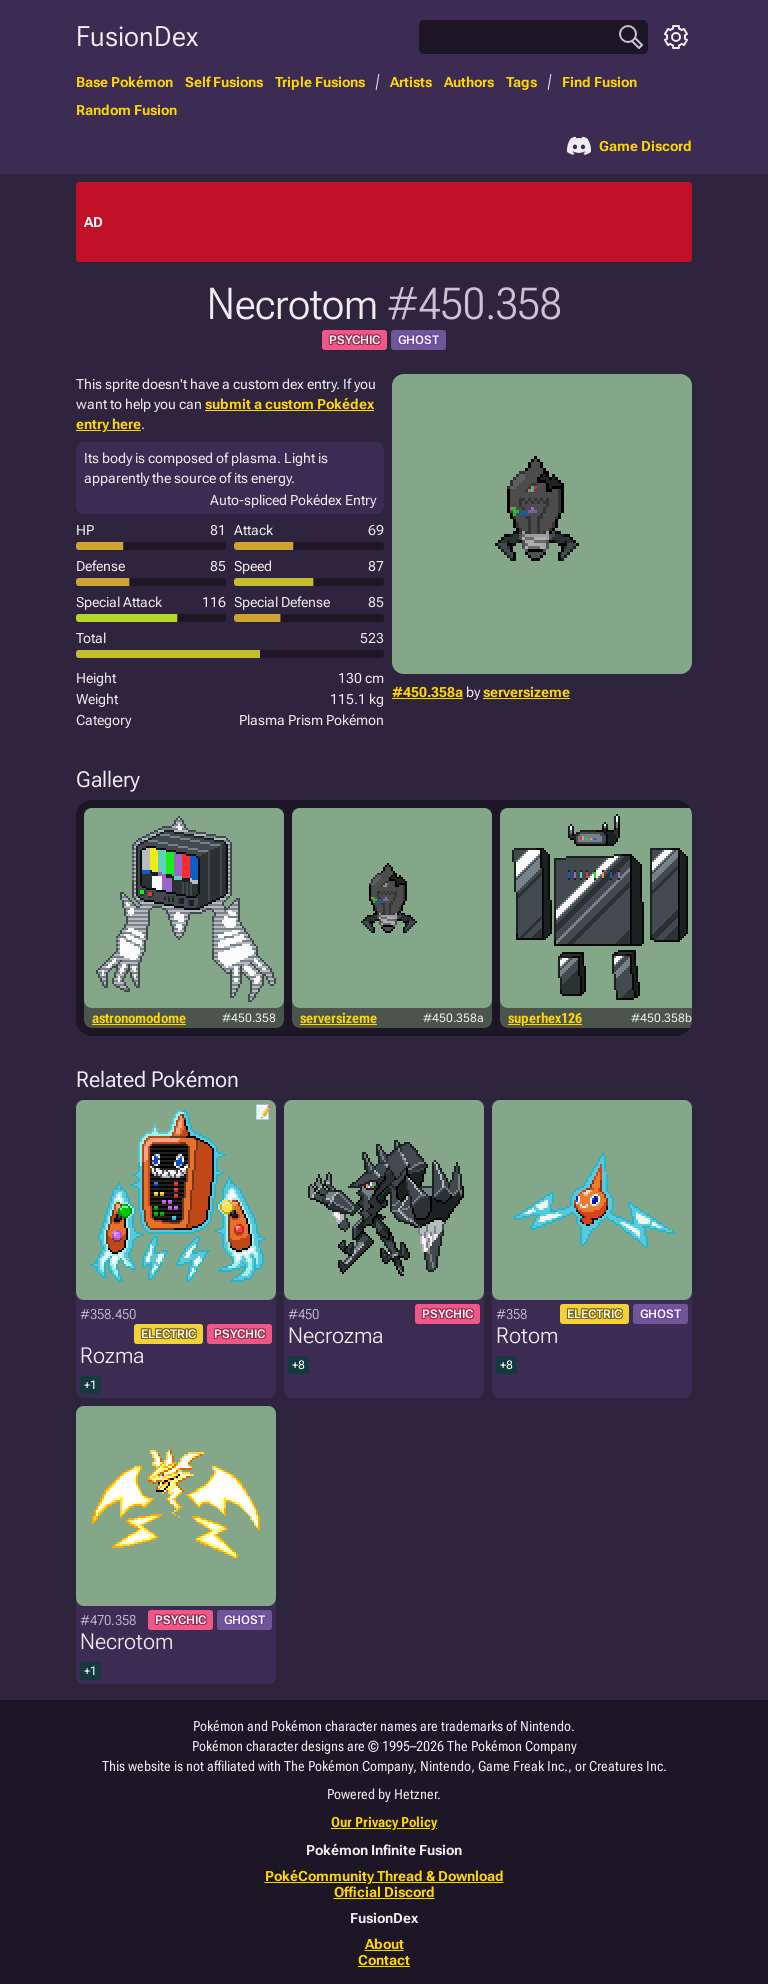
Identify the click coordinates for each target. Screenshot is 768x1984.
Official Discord (384, 1892)
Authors (469, 82)
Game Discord (629, 146)
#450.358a (427, 692)
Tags (521, 82)
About (384, 1944)
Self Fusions (224, 82)
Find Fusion (599, 82)
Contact (384, 1960)
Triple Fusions (320, 82)
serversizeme (526, 692)
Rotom (527, 1335)
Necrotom (126, 1641)
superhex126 (545, 1018)
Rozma (112, 1355)
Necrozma (335, 1335)
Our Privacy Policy (384, 1822)
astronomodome (139, 1018)
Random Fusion (126, 110)
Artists (411, 82)
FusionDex (137, 36)
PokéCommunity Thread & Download (384, 1876)
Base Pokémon (124, 82)
